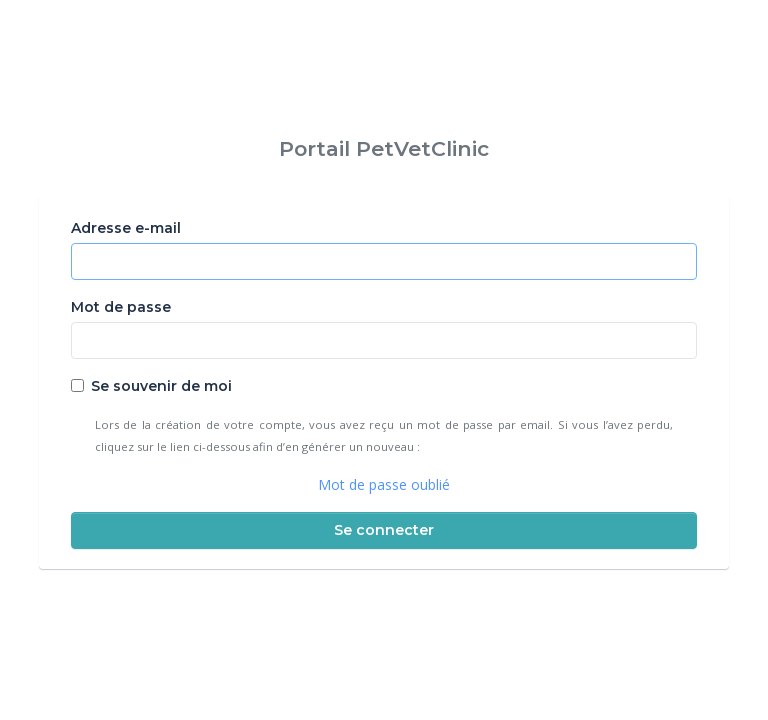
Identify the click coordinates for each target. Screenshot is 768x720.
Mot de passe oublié (384, 484)
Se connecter (384, 530)
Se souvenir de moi (161, 386)
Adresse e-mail (126, 228)
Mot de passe (121, 307)
